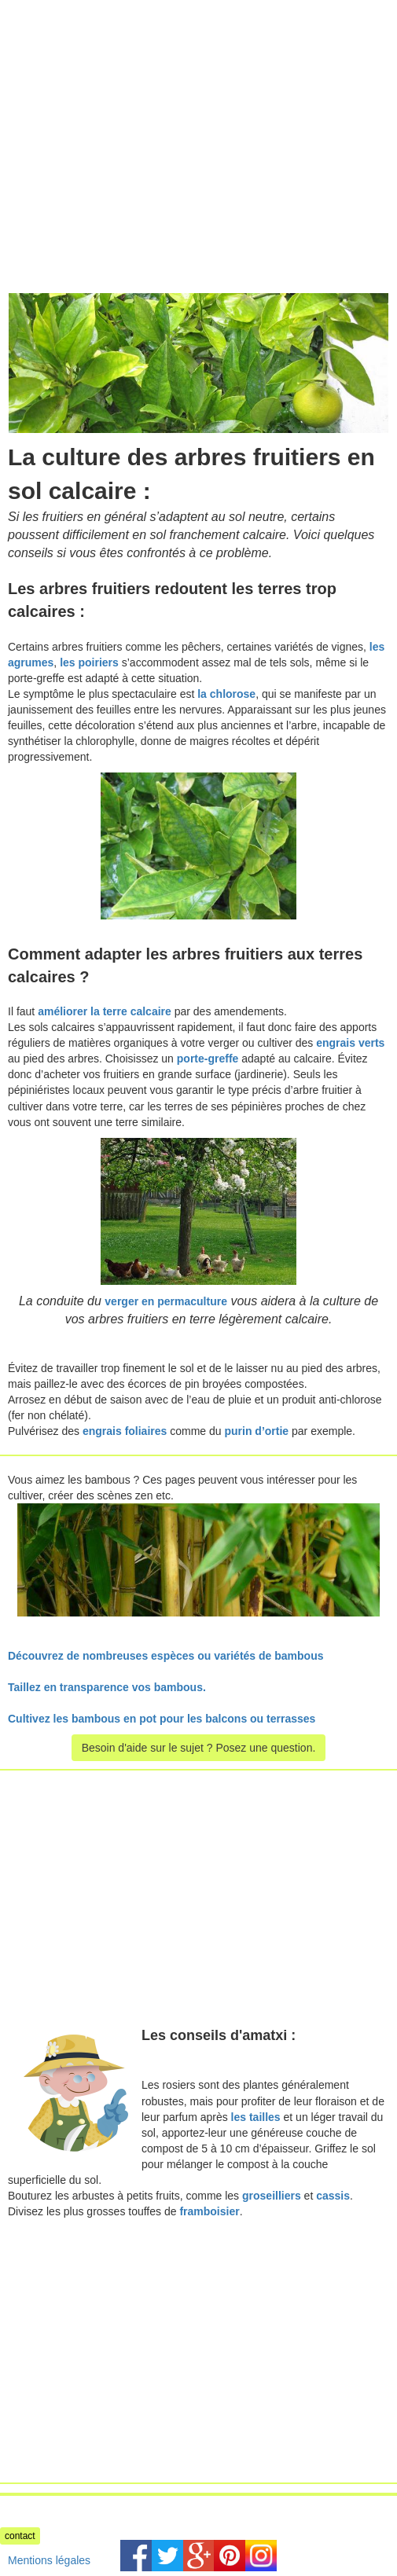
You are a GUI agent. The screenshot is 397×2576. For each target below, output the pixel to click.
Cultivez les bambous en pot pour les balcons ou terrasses (161, 1718)
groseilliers (271, 2195)
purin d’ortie (256, 1431)
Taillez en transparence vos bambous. (107, 1687)
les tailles (256, 2117)
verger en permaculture (166, 1301)
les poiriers (89, 662)
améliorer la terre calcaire (104, 1011)
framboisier (209, 2211)
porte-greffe (208, 1058)
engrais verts (350, 1043)
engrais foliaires (125, 1431)
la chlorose (226, 694)
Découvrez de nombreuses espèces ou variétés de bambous (166, 1655)
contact (20, 2535)
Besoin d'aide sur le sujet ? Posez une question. (199, 1747)
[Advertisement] (132, 110)
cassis (333, 2195)
